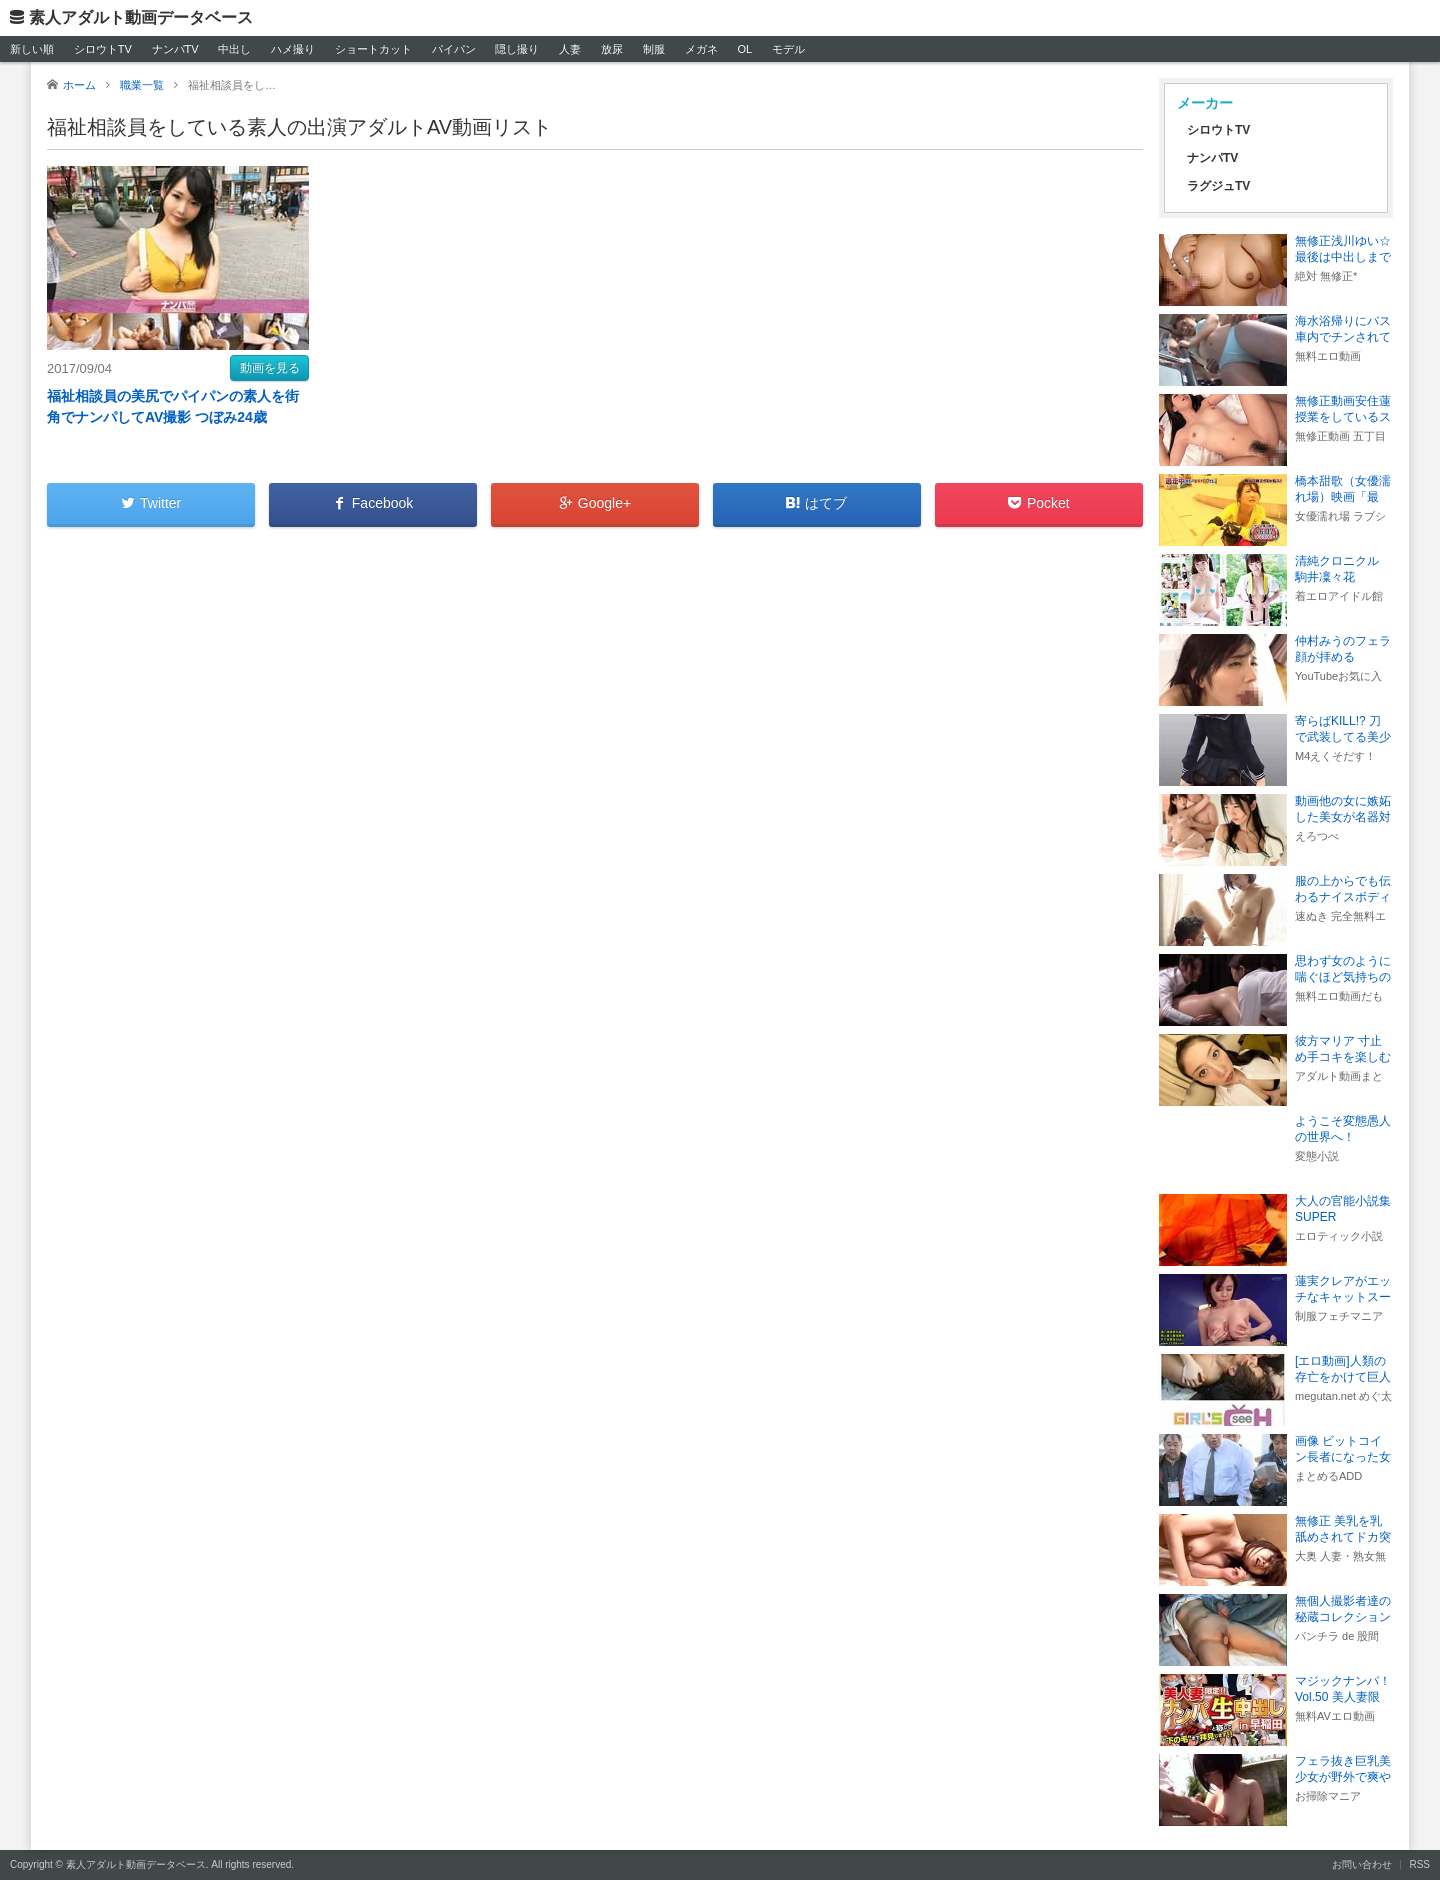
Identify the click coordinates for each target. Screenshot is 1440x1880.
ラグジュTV (1218, 186)
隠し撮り (517, 49)
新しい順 (32, 49)
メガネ (701, 49)
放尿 (612, 49)
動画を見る (270, 368)
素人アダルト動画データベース (141, 17)
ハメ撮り (293, 49)
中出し (234, 49)
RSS (1419, 1864)
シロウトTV (103, 49)
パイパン (454, 49)
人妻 (570, 49)
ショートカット (373, 49)
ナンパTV (175, 49)
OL (744, 49)
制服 (654, 49)
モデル (788, 49)
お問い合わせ (1362, 1864)
